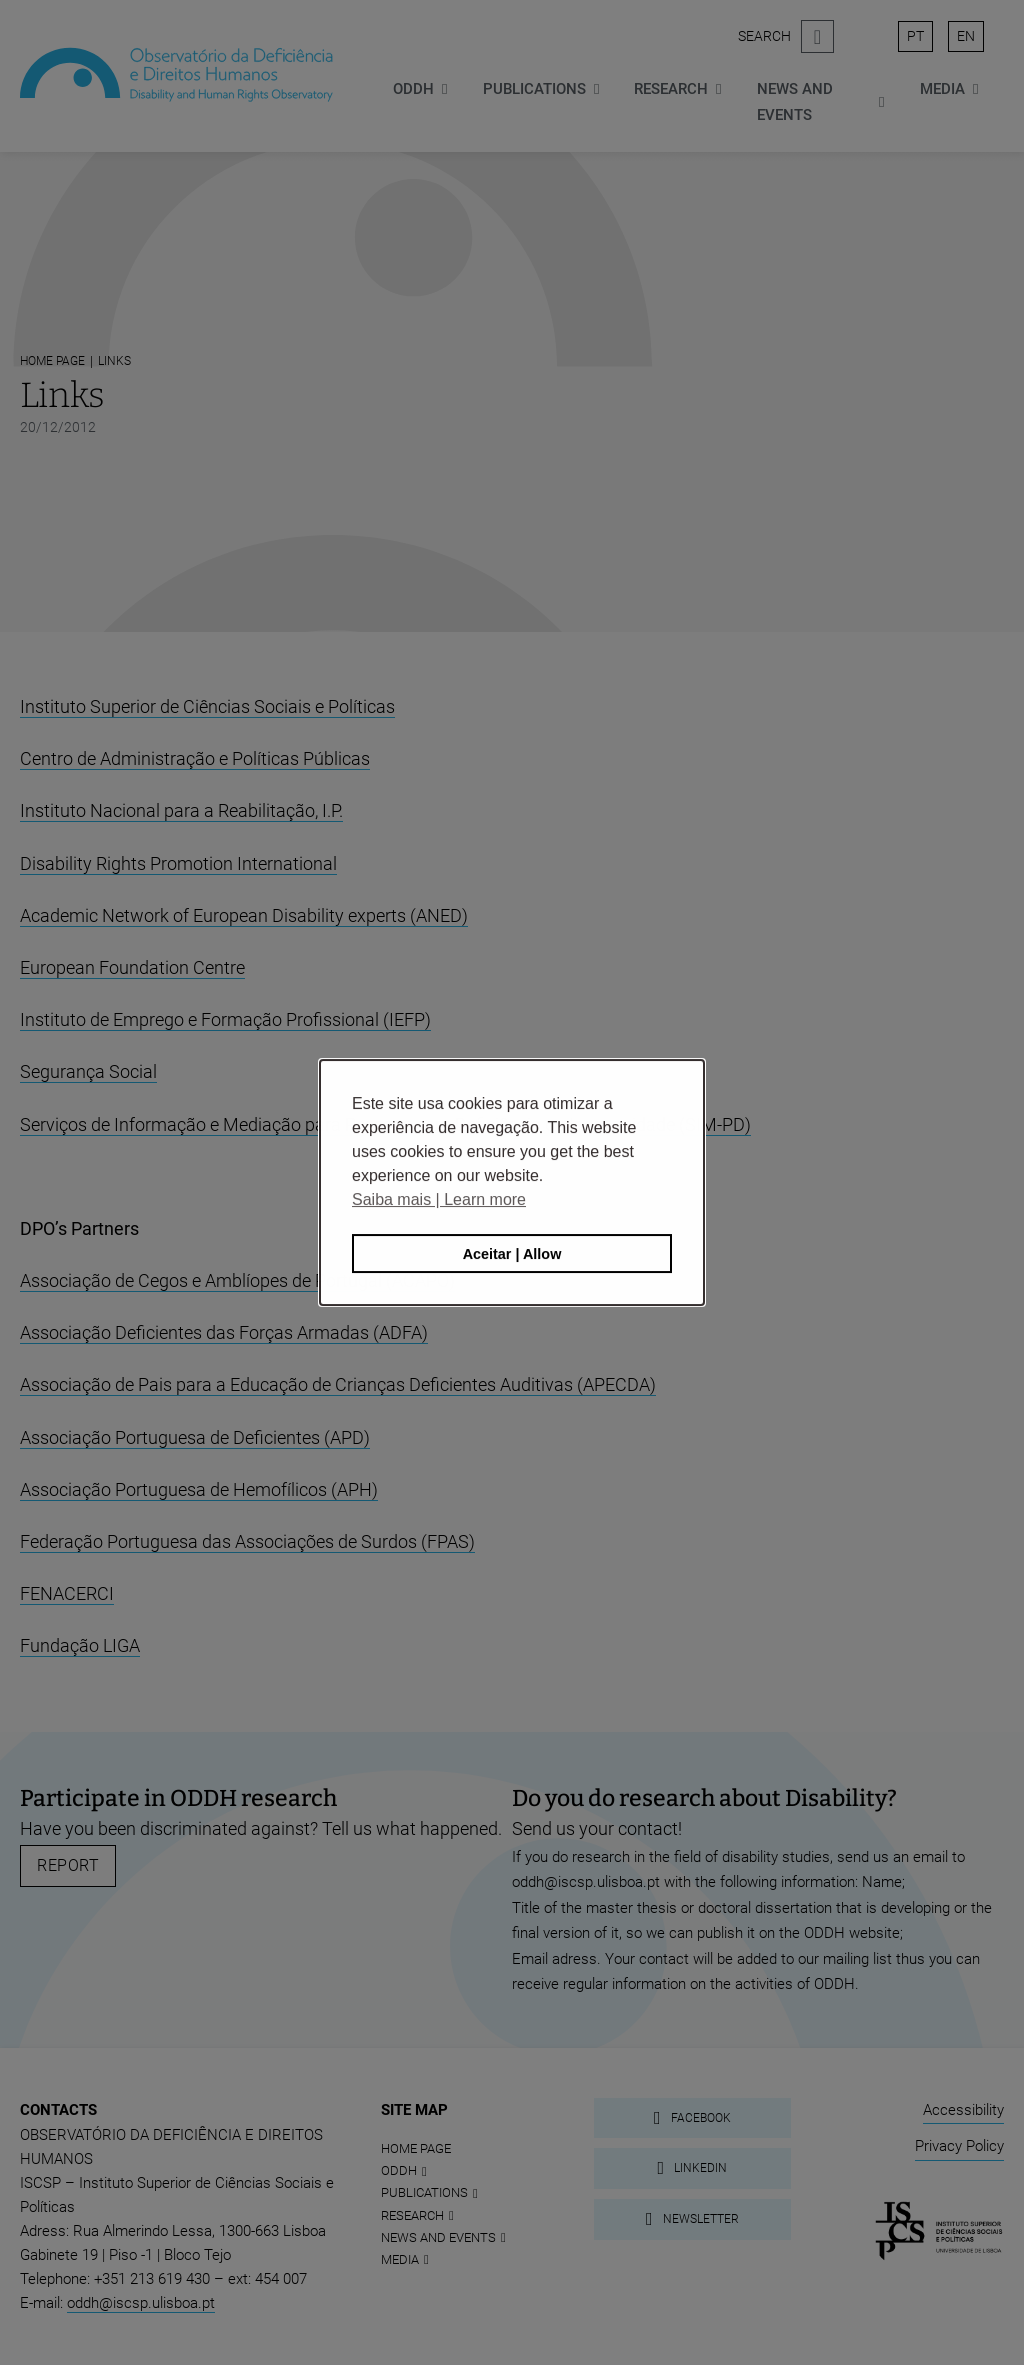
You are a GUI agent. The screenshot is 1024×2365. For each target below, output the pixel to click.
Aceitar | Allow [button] (512, 1254)
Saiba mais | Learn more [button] (439, 1199)
